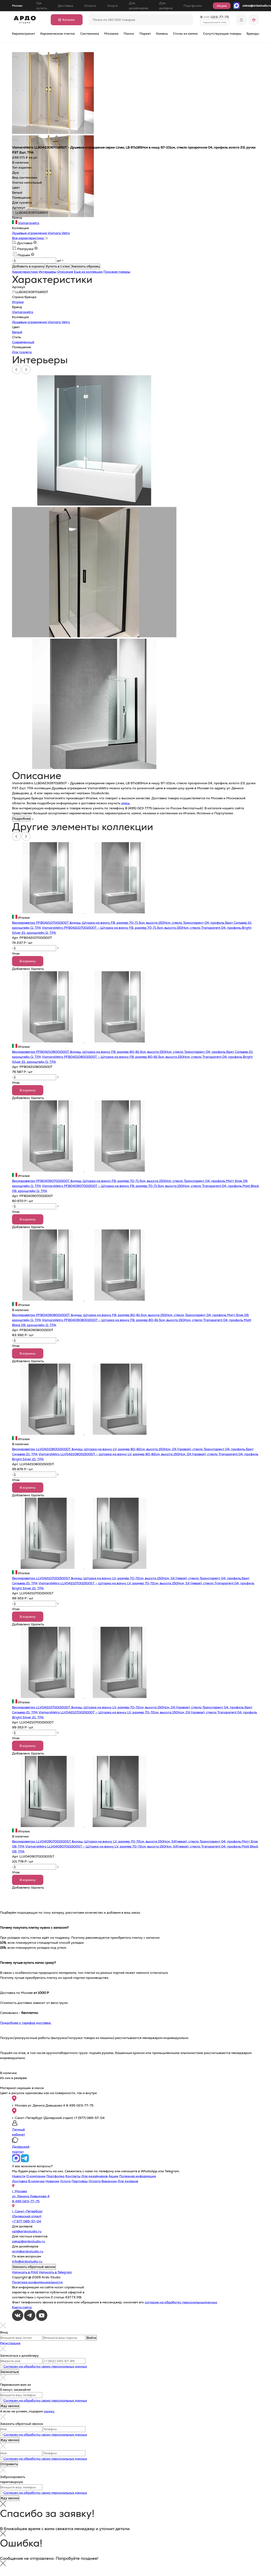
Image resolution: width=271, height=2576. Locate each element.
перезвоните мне (214, 22)
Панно (129, 33)
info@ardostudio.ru (27, 2261)
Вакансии (109, 2181)
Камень (162, 33)
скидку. (49, 2411)
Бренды (253, 33)
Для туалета (22, 352)
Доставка (65, 6)
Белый (17, 332)
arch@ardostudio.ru (27, 2251)
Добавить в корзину (28, 266)
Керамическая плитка (57, 33)
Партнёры (80, 2181)
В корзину (28, 961)
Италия (18, 302)
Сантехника (89, 33)
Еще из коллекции (88, 272)
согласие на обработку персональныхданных (181, 2302)
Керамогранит (23, 33)
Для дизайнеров (138, 5)
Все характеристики (30, 238)
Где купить (41, 5)
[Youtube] (41, 2320)
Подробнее (21, 819)
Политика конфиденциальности (37, 2282)
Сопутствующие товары (222, 33)
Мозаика (111, 33)
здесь (125, 803)
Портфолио (193, 6)
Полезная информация (137, 2176)
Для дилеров (166, 5)
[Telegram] (30, 2320)
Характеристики (25, 272)
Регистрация (10, 2343)
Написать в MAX (25, 2272)
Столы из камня (185, 33)
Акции (222, 6)
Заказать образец (85, 266)
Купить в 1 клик (58, 266)
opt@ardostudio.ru (26, 2231)
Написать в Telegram (55, 2272)
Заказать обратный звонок (34, 2267)
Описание (65, 272)
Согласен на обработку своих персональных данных (45, 2366)
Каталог (66, 20)
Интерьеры (47, 272)
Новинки (52, 2181)
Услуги (112, 6)
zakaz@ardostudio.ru (257, 5)
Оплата (90, 6)
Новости (18, 2176)
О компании (36, 2176)
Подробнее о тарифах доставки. (26, 2023)
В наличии (36, 2181)
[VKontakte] (18, 2320)
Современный (23, 342)
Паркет (145, 33)
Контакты (73, 2176)
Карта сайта (22, 2307)
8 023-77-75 (214, 17)
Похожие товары (116, 272)
